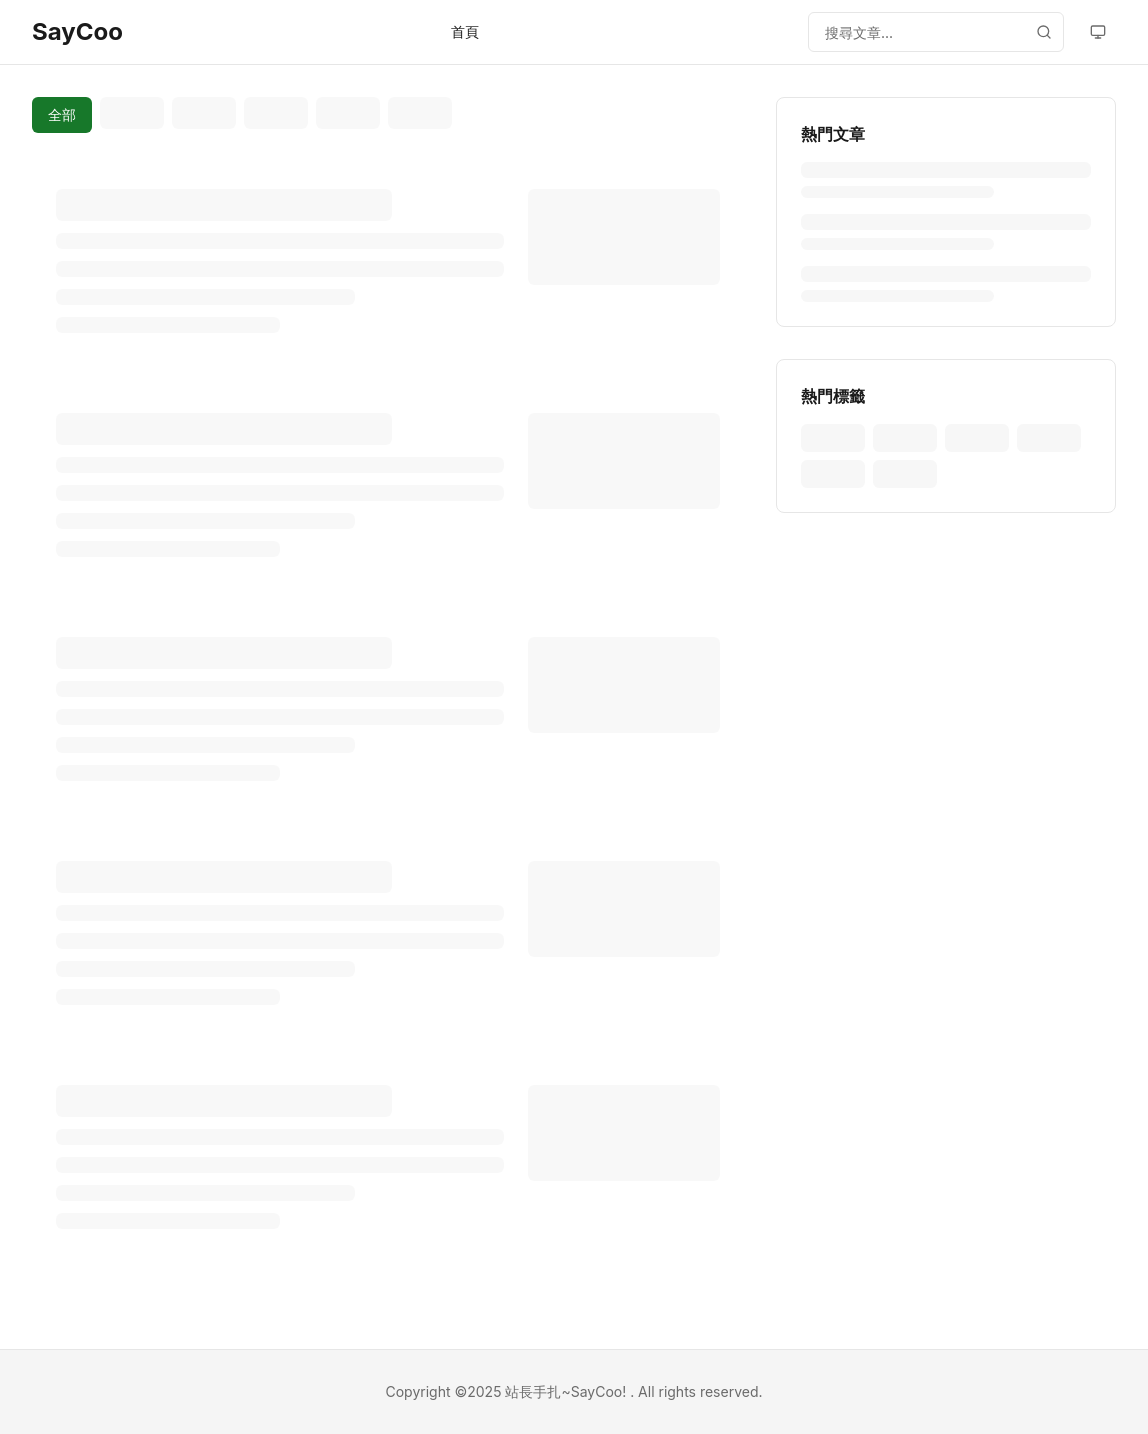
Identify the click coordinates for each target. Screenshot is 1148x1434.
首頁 (465, 31)
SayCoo (77, 31)
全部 (62, 114)
